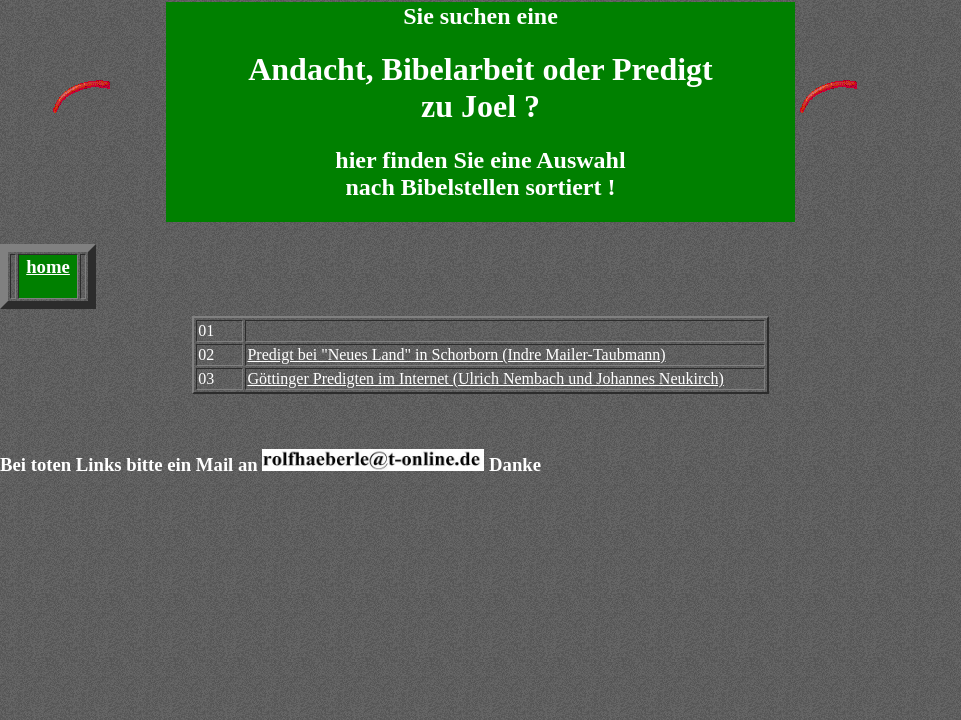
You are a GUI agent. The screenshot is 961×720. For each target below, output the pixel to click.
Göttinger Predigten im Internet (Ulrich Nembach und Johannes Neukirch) (485, 378)
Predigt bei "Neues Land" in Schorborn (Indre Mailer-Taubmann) (456, 354)
